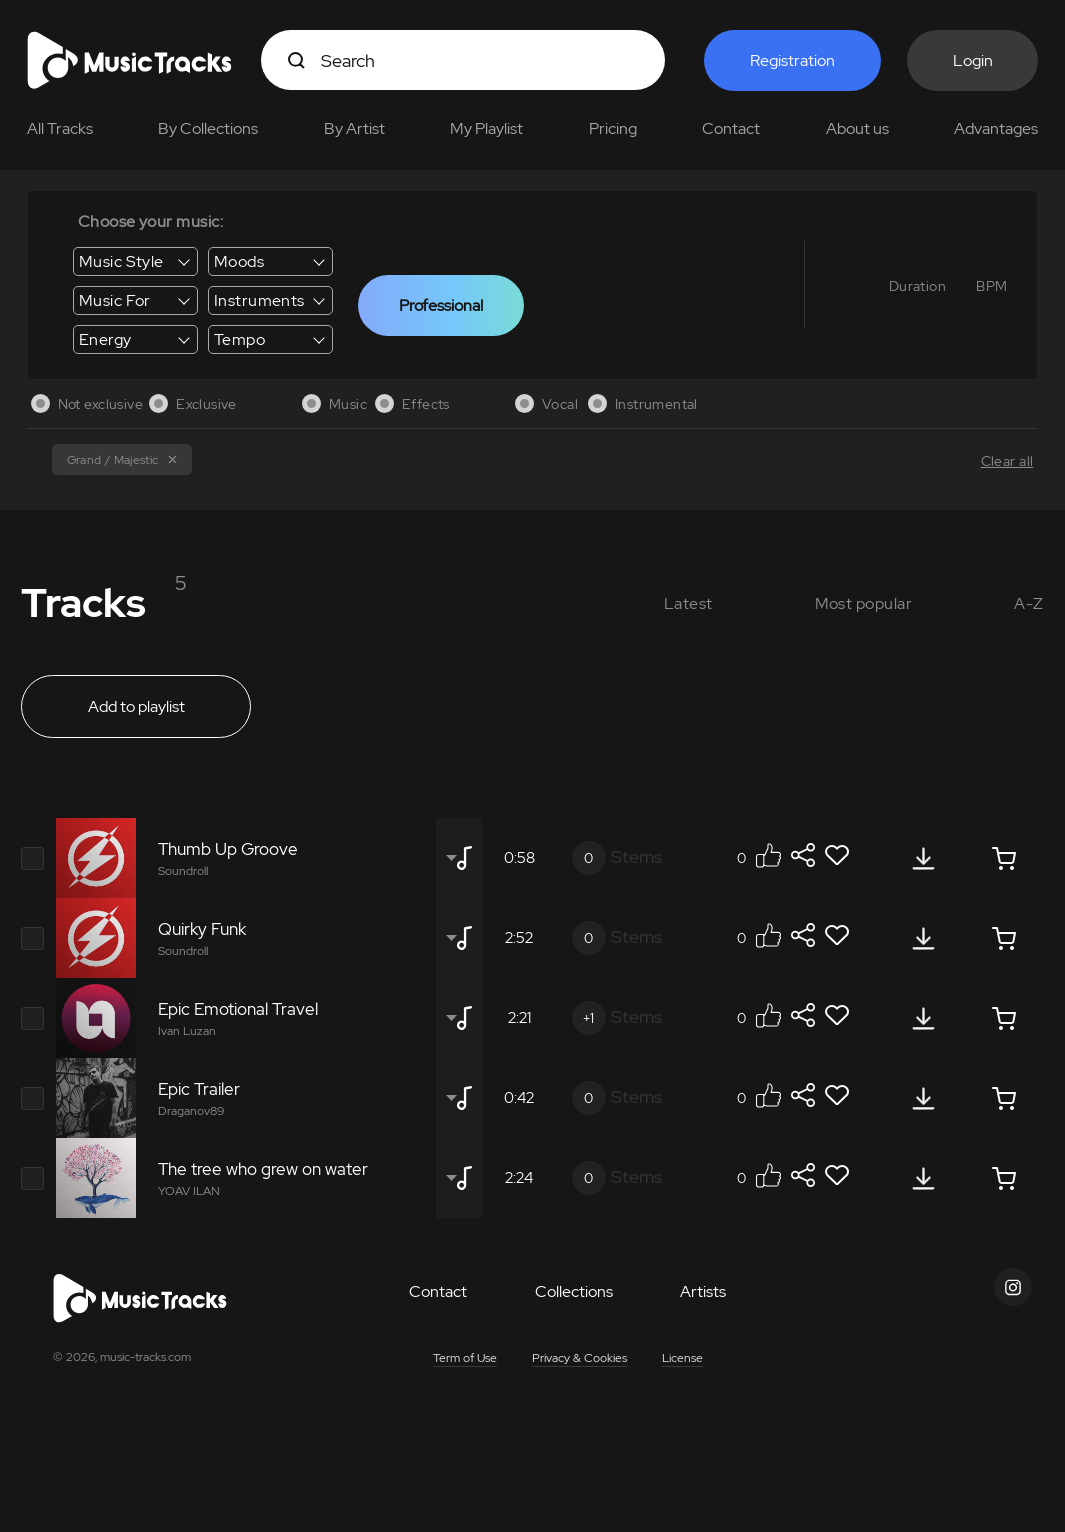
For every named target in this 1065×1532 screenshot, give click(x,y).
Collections (574, 1291)
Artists (703, 1291)
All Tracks (60, 128)
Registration (792, 60)
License (682, 1358)
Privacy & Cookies (579, 1358)
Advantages (996, 128)
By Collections (208, 128)
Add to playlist (136, 706)
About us (857, 128)
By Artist (354, 128)
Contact (731, 128)
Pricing (613, 128)
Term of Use (465, 1358)
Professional (441, 305)
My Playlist (486, 128)
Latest (688, 603)
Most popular (864, 603)
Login (973, 60)
